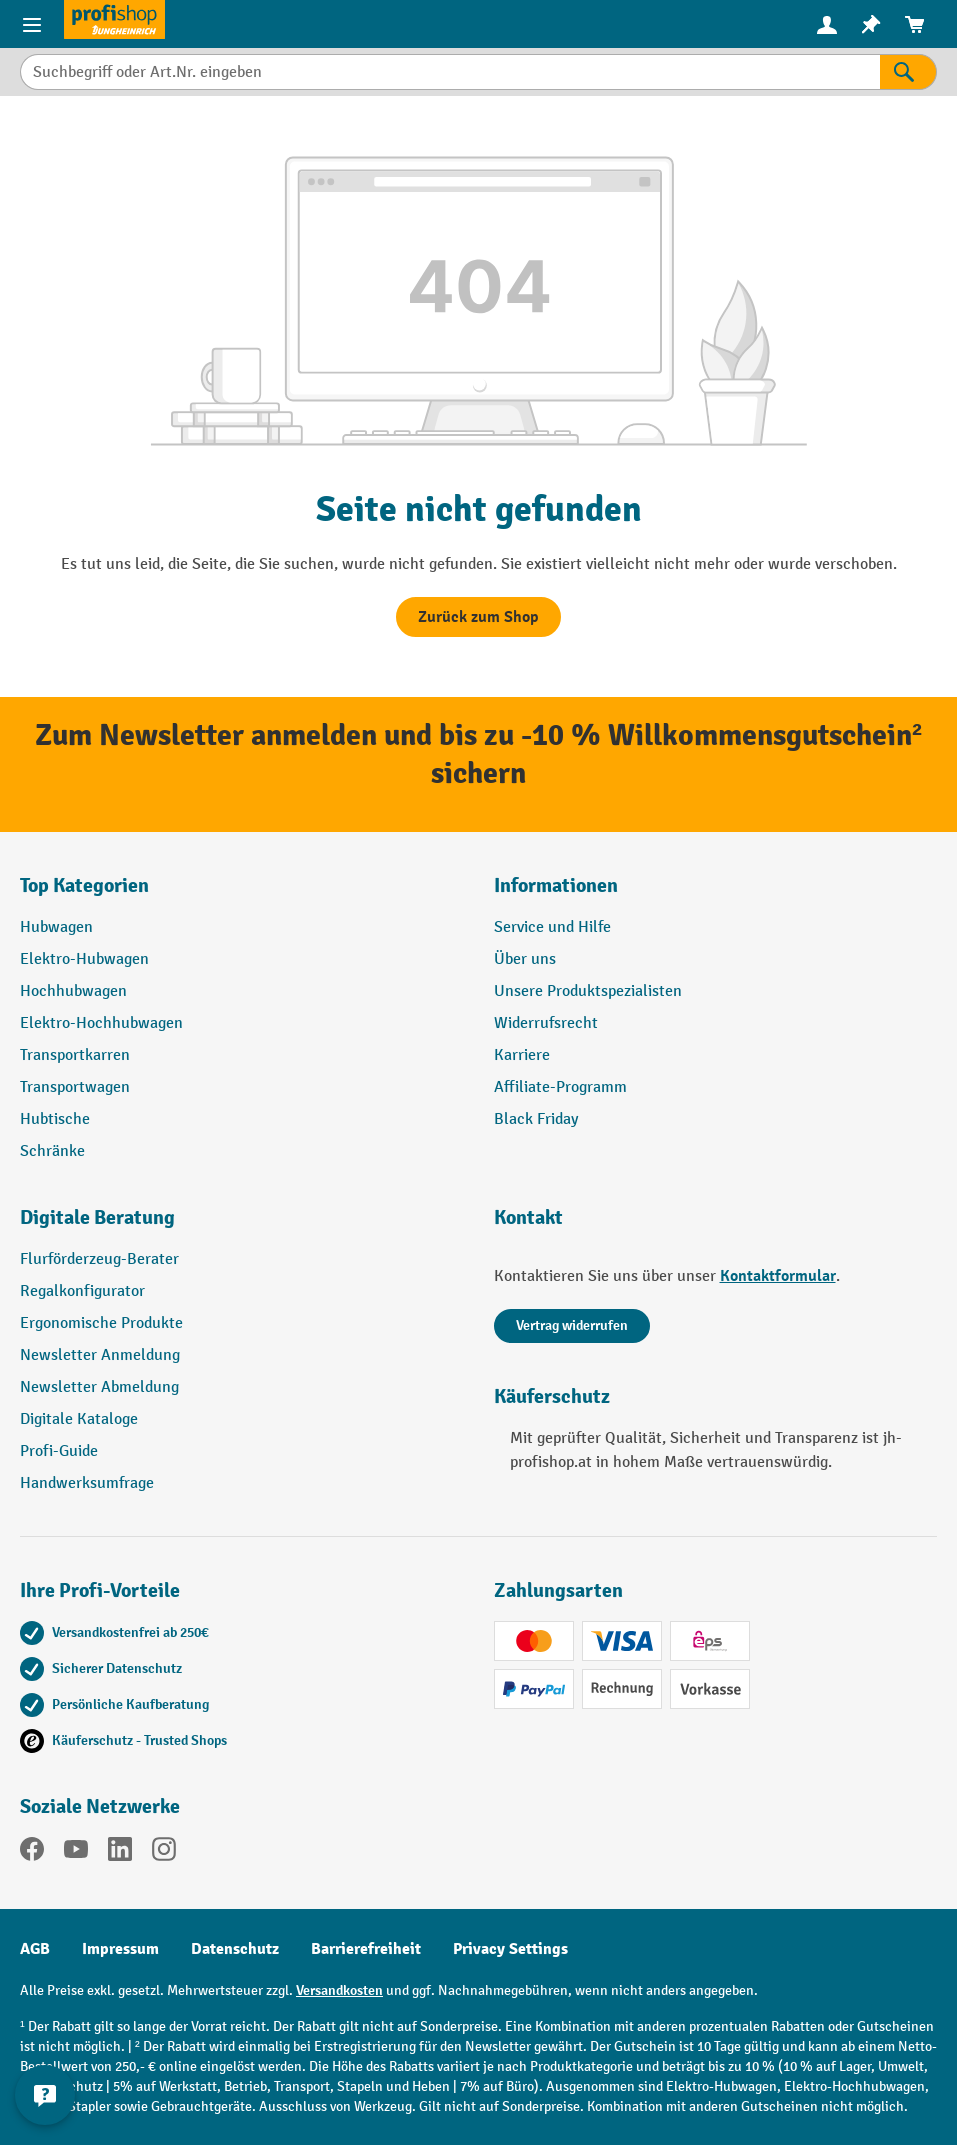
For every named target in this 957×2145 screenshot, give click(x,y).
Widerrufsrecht (546, 1023)
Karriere (522, 1055)
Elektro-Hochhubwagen (101, 1023)
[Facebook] (32, 1853)
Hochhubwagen (73, 991)
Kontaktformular (778, 1276)
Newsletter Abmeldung (99, 1387)
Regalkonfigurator (82, 1291)
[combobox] (450, 72)
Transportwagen (75, 1087)
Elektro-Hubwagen (84, 959)
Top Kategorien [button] (84, 885)
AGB (35, 1949)
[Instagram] (164, 1853)
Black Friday (536, 1119)
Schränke (52, 1151)
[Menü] (32, 24)
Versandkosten (339, 1990)
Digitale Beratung (97, 1217)
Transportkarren (75, 1055)
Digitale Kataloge (79, 1419)
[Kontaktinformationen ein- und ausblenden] (45, 2095)
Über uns (525, 959)
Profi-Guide (59, 1451)
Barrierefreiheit (366, 1949)
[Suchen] (908, 72)
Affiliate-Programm (560, 1087)
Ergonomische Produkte (101, 1323)
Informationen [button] (556, 885)
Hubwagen (56, 927)
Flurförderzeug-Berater (99, 1259)
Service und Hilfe (552, 927)
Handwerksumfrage (87, 1483)
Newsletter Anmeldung (100, 1355)
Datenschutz (235, 1949)
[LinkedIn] (120, 1853)
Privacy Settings (510, 1949)
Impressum (120, 1949)
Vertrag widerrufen (572, 1325)
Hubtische (55, 1119)
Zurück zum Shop (478, 617)
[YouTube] (76, 1853)
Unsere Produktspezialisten (588, 991)
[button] (242, 1226)
